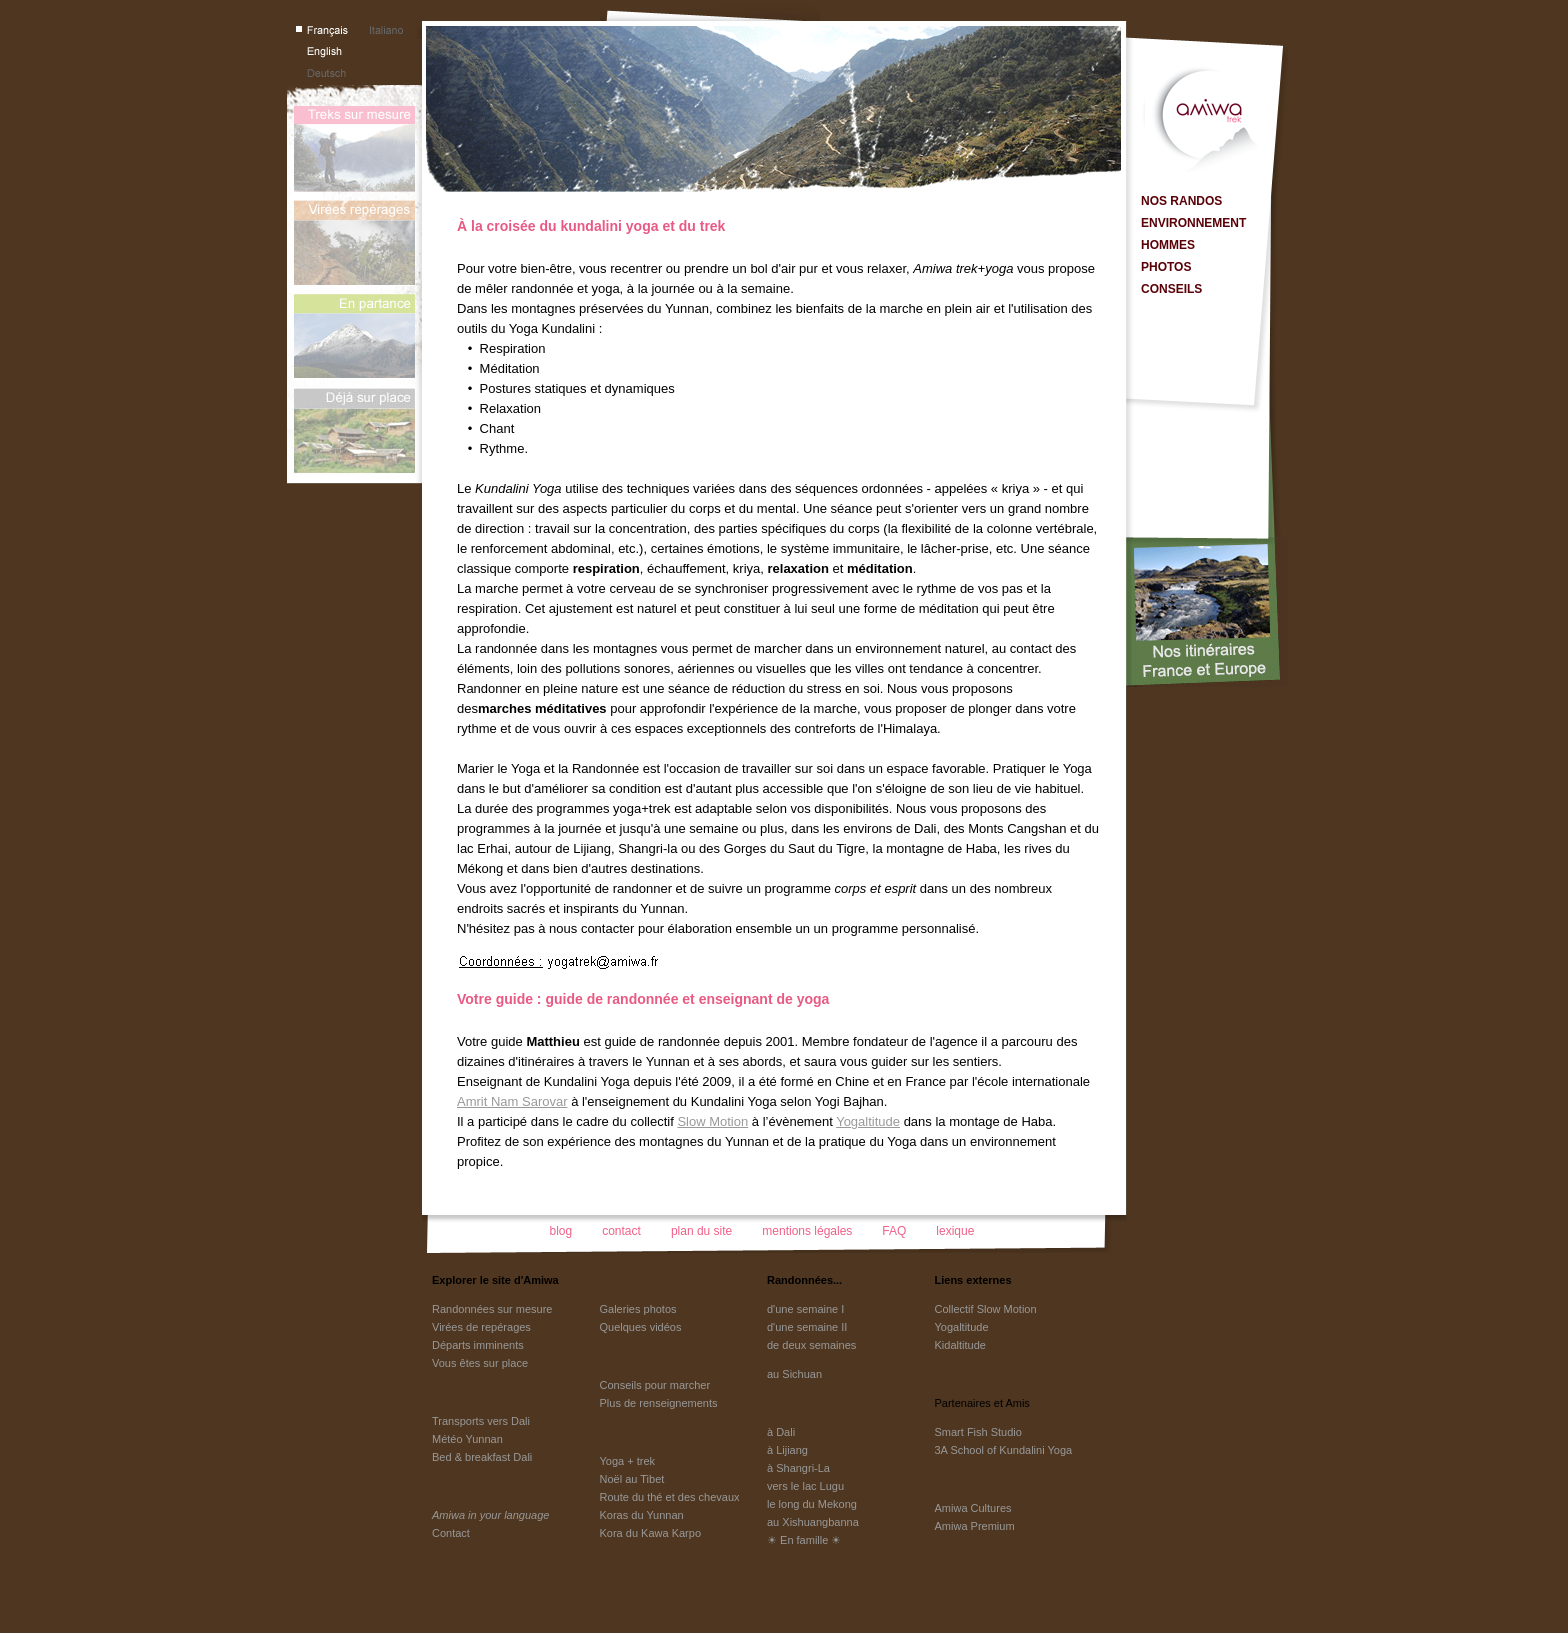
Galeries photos (638, 1309)
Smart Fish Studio (978, 1432)
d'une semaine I (805, 1309)
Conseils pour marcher (655, 1385)
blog (561, 1231)
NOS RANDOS (1181, 201)
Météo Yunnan (467, 1439)
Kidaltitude (960, 1345)
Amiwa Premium (975, 1526)
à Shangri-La (798, 1468)
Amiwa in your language (490, 1515)
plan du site (701, 1231)
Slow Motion (712, 1121)
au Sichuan (794, 1374)
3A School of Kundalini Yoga (1004, 1450)
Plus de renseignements (659, 1403)
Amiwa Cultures (973, 1508)
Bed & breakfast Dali (482, 1457)
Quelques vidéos (641, 1327)
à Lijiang (787, 1450)
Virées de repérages (481, 1327)
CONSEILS (1171, 289)
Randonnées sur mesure (492, 1309)
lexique (955, 1231)
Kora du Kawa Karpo (651, 1533)
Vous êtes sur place (480, 1363)
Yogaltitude (868, 1121)
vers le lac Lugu (805, 1486)
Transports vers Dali (481, 1421)
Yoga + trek (628, 1461)
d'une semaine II (807, 1327)
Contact (451, 1533)
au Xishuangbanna (813, 1522)
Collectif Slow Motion (986, 1309)
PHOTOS (1166, 267)
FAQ (894, 1231)
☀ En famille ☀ (804, 1540)
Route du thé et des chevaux (670, 1497)
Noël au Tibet (632, 1479)
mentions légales (807, 1231)
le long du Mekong (812, 1504)
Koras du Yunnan (642, 1515)
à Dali (781, 1432)
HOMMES (1168, 245)
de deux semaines (811, 1345)
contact (621, 1231)
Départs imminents (478, 1345)
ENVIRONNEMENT (1193, 223)
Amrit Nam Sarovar (512, 1101)
